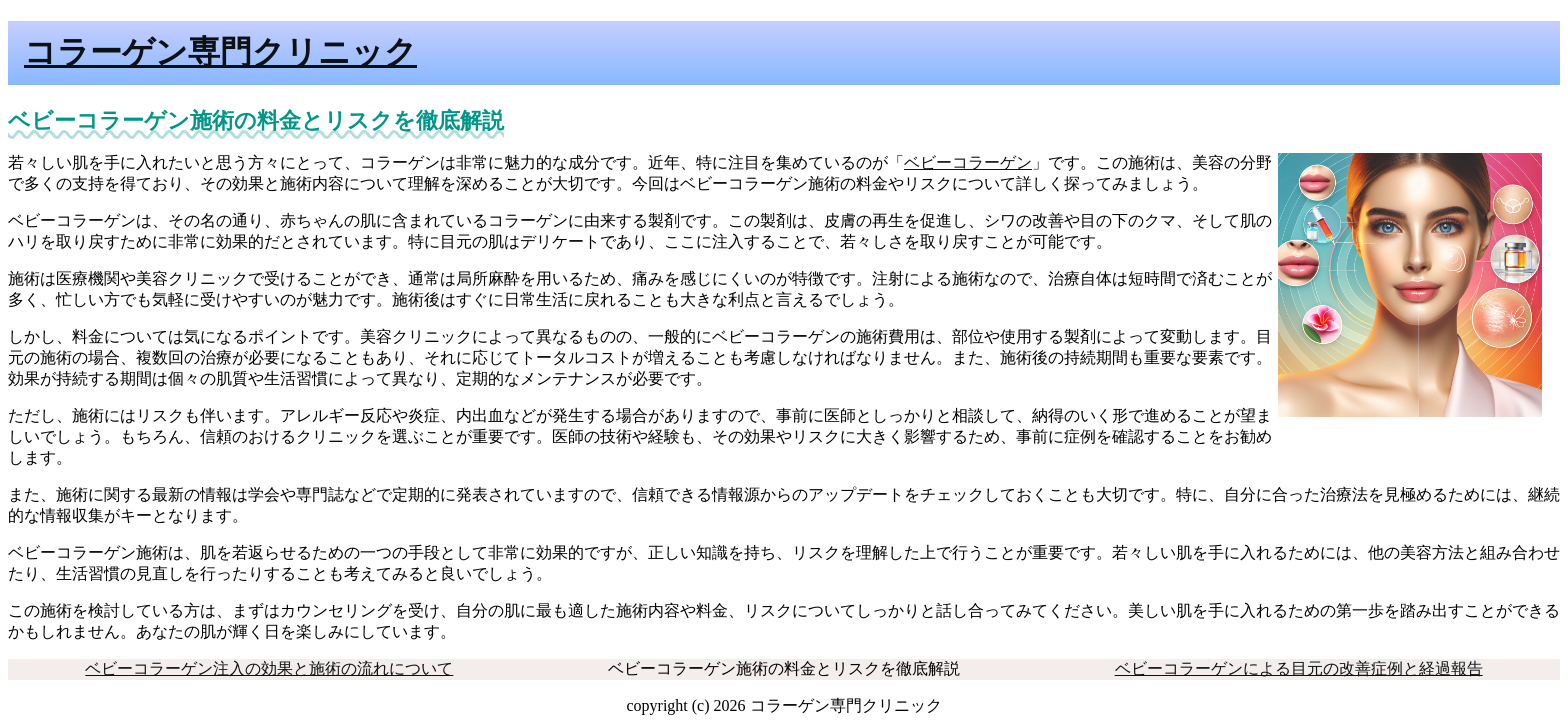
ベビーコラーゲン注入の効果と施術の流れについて (269, 668)
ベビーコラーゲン (968, 162)
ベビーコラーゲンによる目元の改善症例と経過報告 (1299, 668)
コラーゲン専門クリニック (220, 52)
